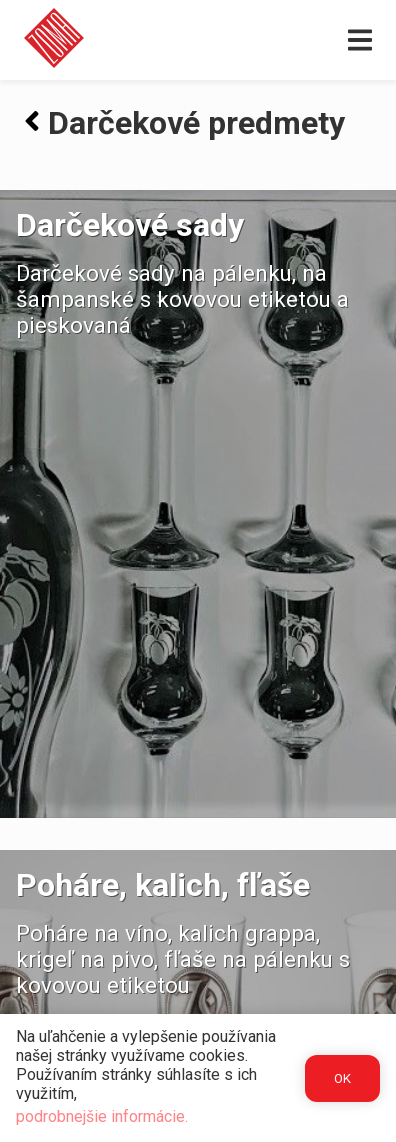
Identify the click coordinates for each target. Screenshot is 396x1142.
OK (342, 1078)
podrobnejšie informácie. (102, 1116)
